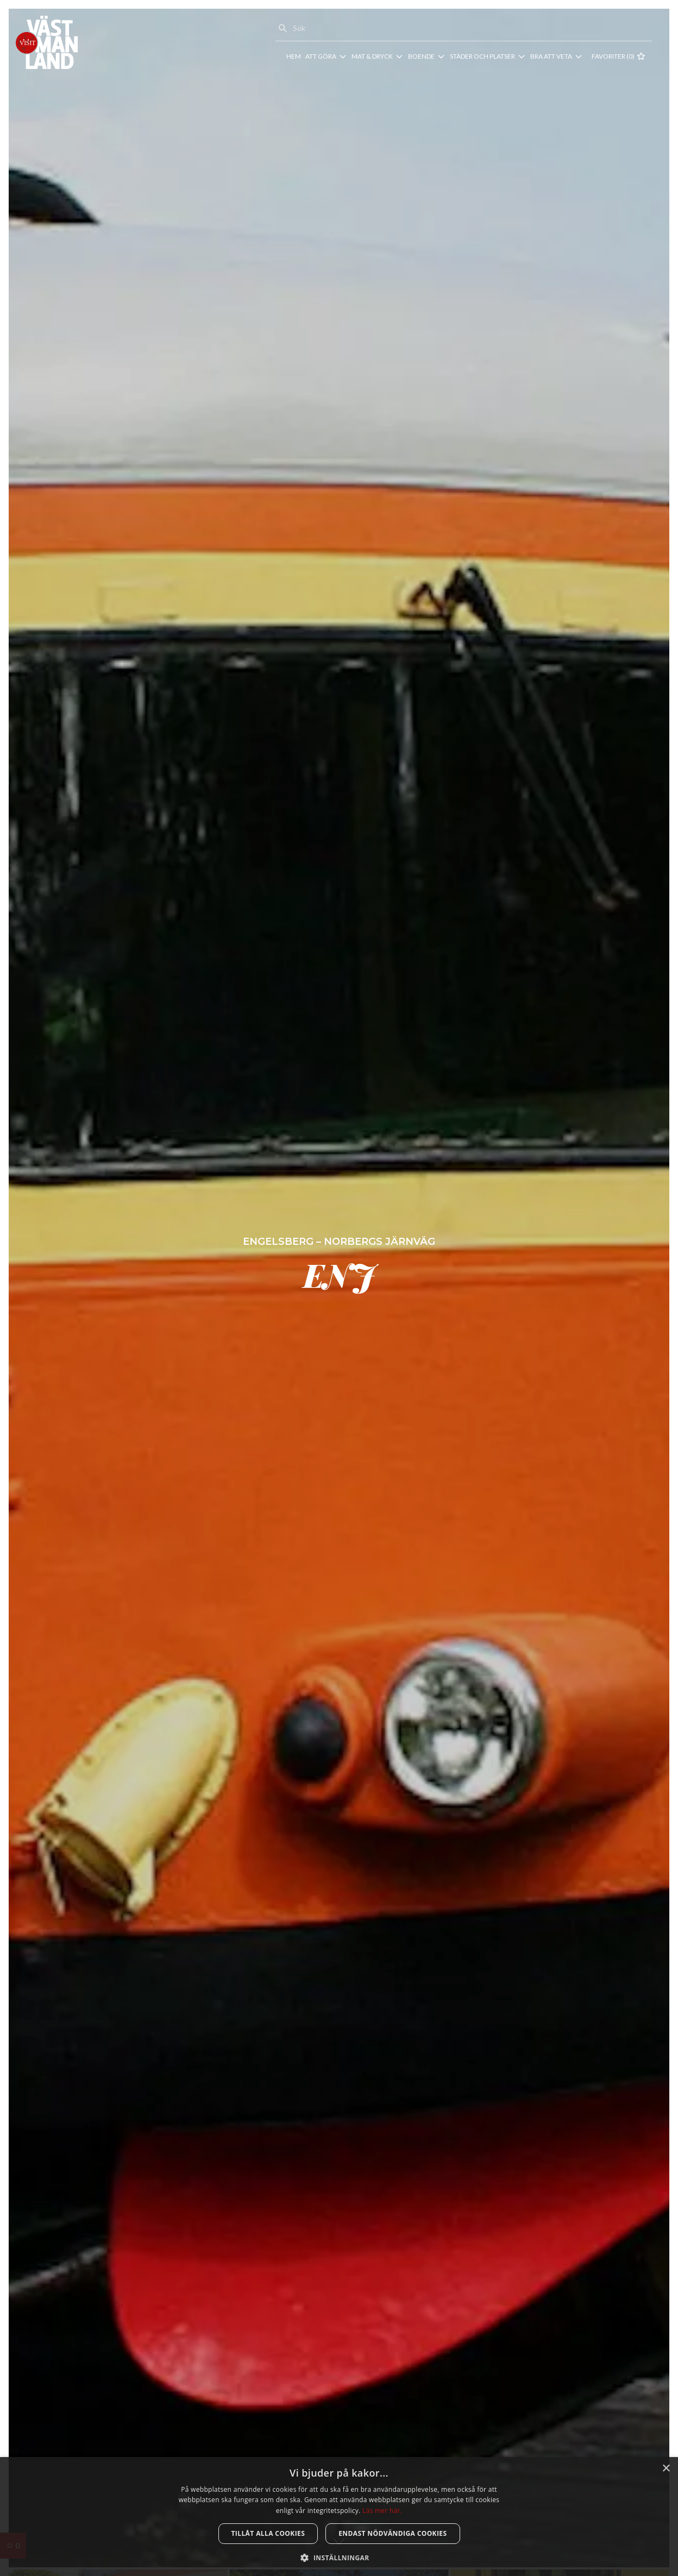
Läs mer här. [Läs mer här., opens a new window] (382, 2510)
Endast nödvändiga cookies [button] (392, 2533)
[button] (339, 2557)
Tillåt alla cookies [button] (268, 2533)
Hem (293, 56)
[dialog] (339, 2516)
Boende (421, 56)
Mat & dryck (372, 56)
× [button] (666, 2469)
